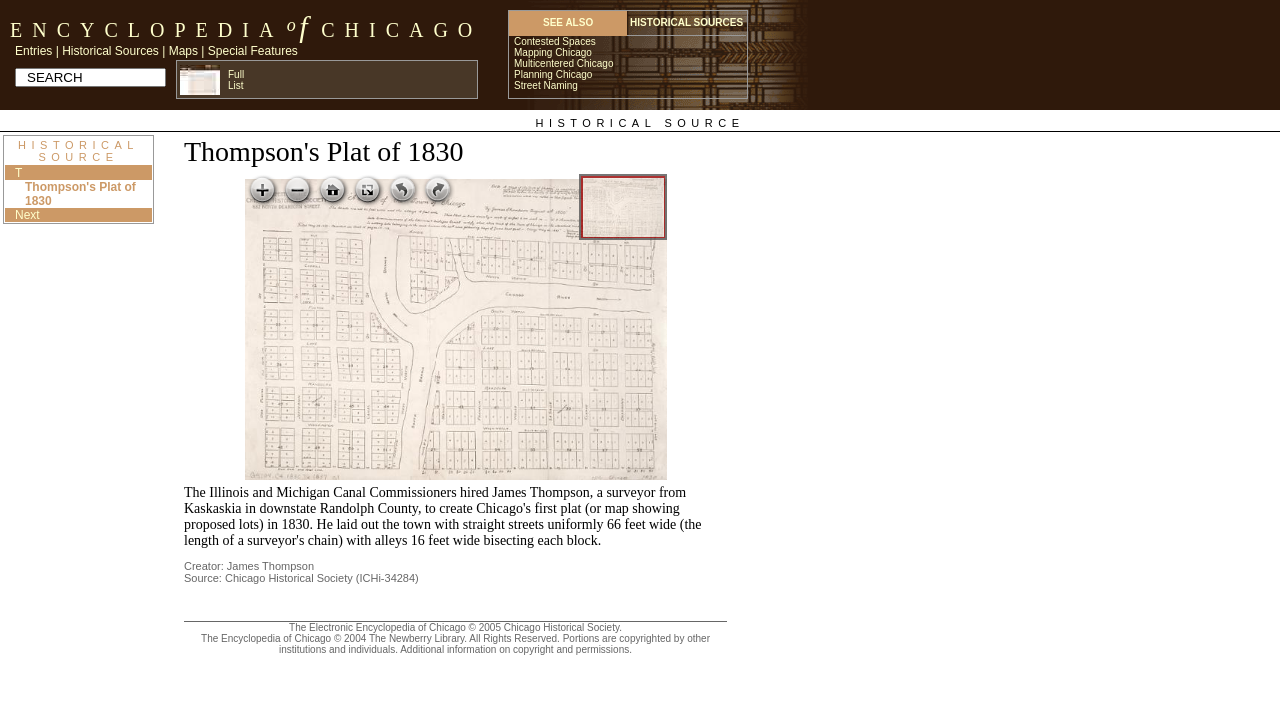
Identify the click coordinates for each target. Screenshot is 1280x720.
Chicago (401, 30)
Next (27, 215)
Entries (33, 51)
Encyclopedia (146, 30)
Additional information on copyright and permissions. (516, 649)
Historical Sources (110, 51)
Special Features (253, 51)
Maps (183, 51)
